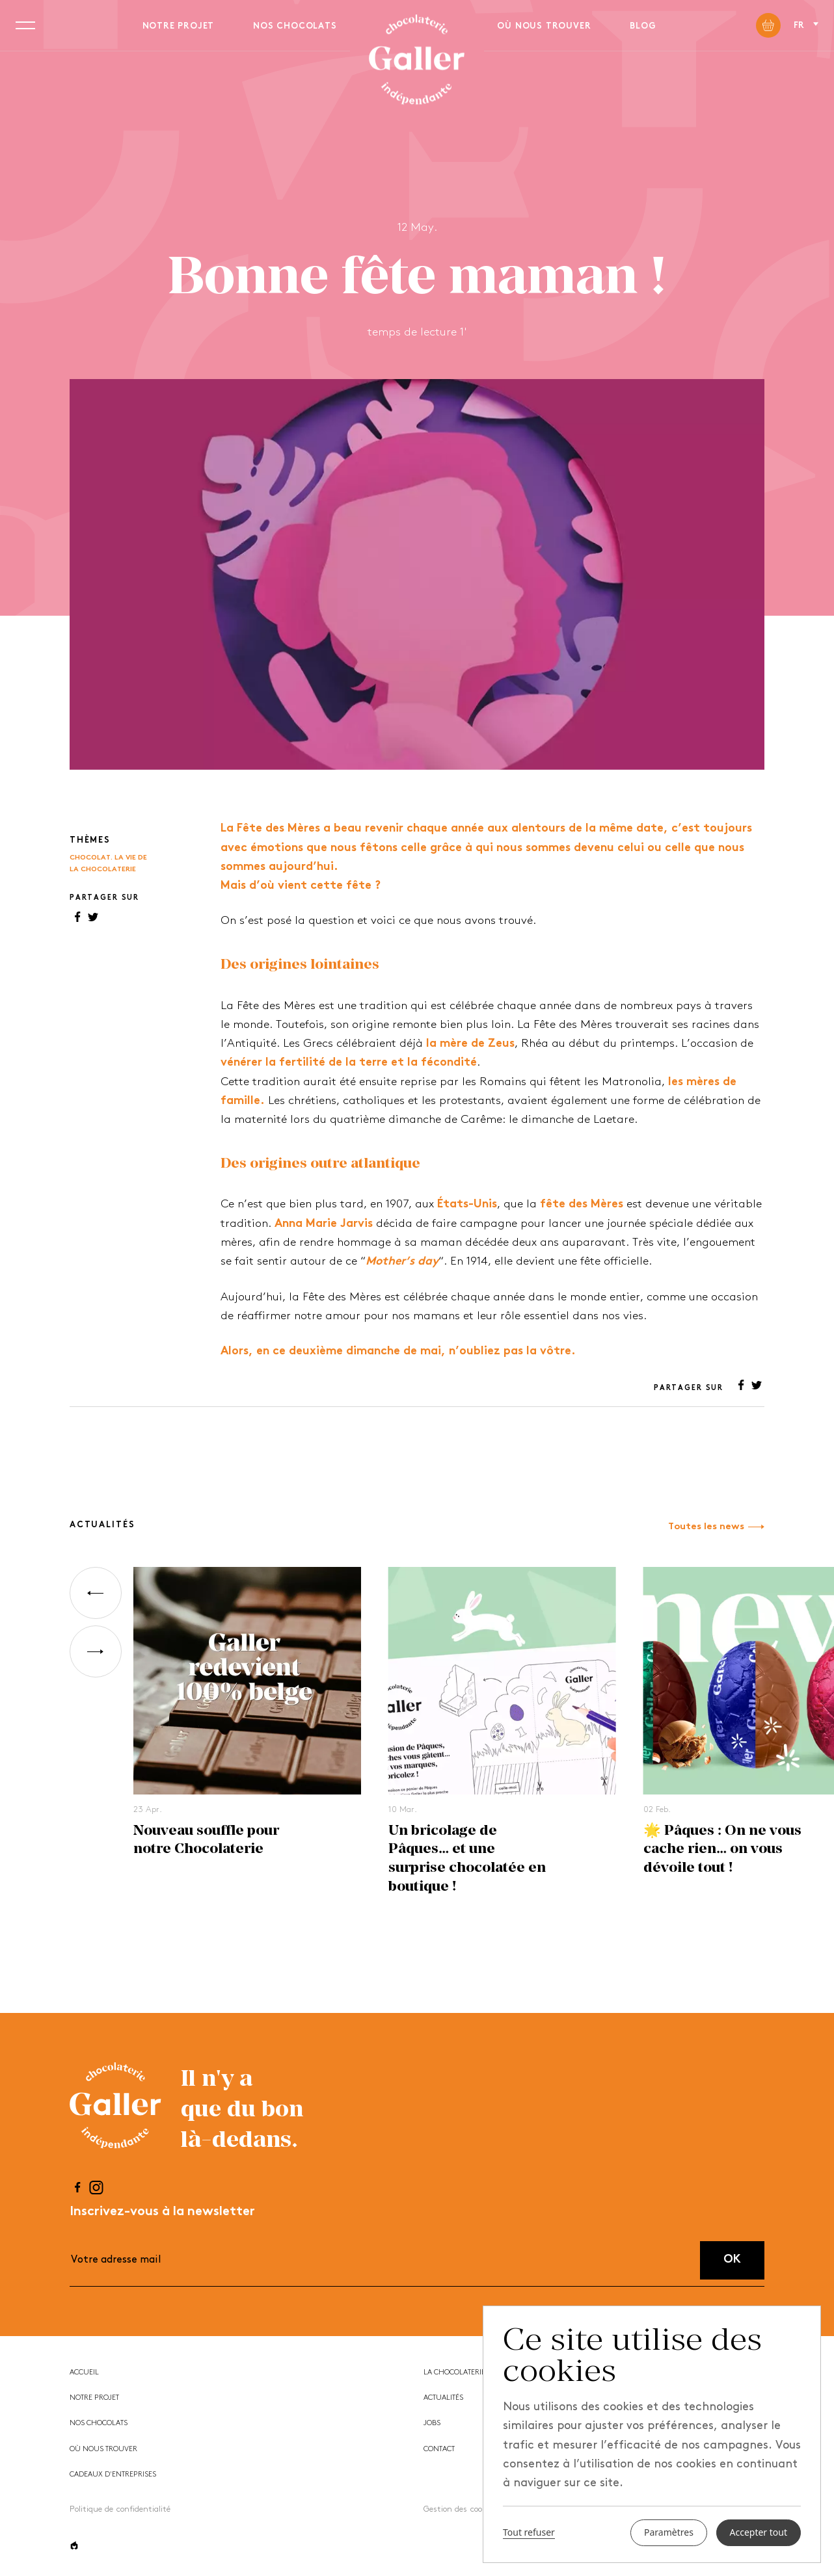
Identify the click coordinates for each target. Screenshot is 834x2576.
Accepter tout (759, 2533)
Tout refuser (529, 2533)
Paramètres (668, 2533)
